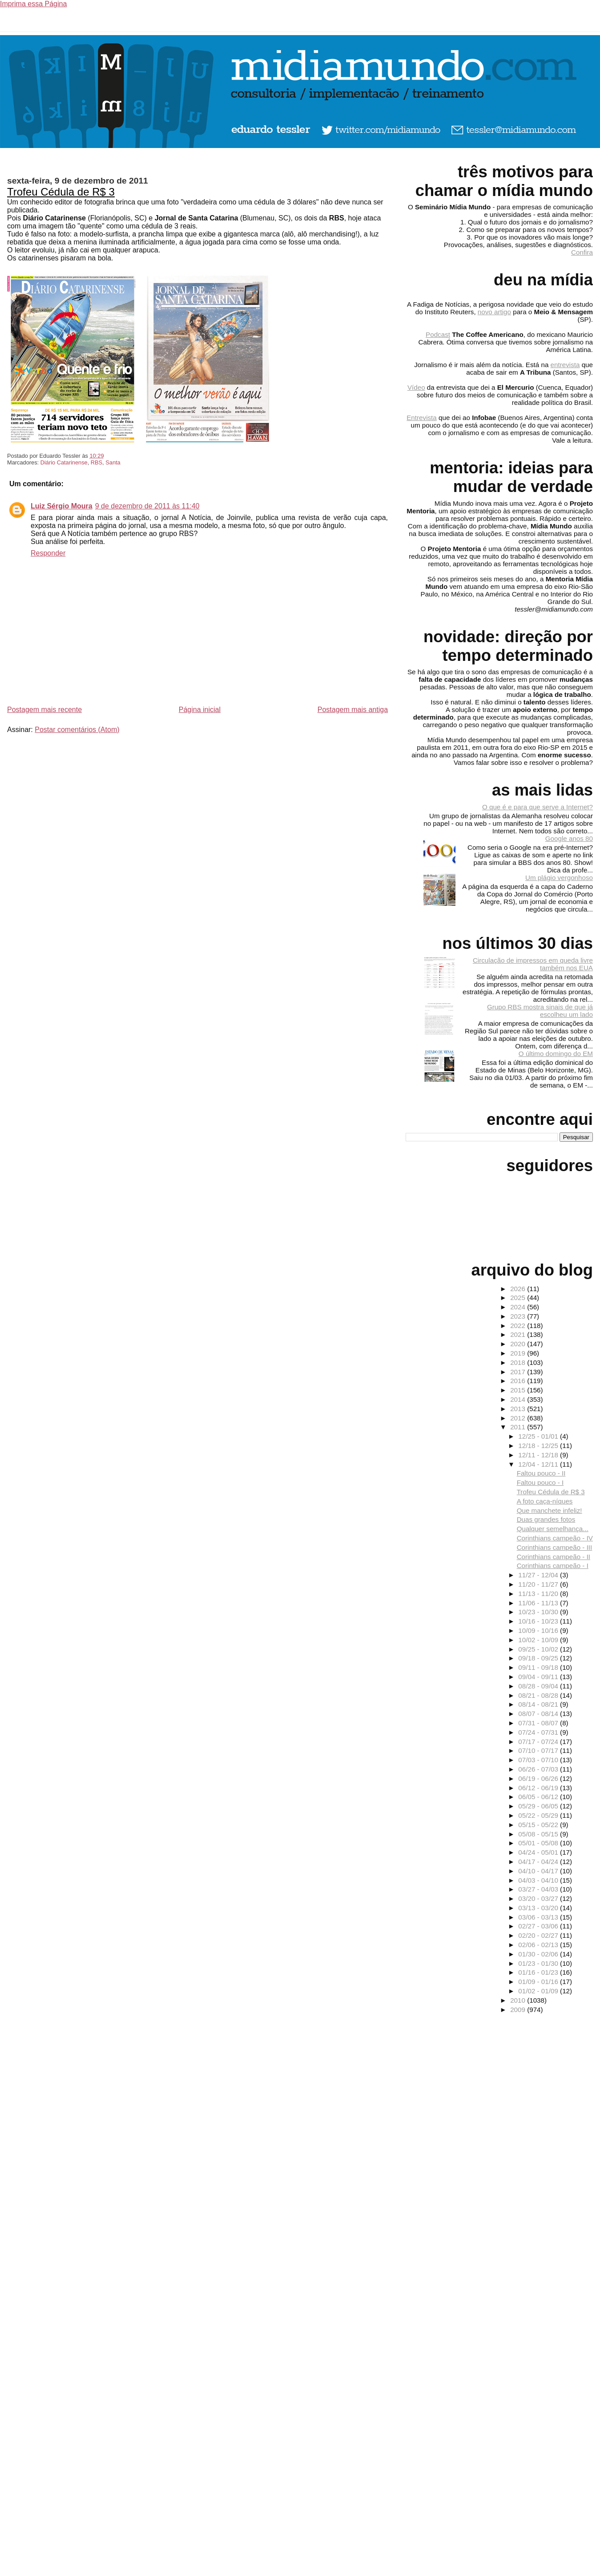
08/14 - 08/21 (539, 1704)
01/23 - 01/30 (539, 1963)
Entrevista (422, 417)
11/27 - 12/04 (539, 1575)
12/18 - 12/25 (539, 1445)
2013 (518, 1408)
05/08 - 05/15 (539, 1834)
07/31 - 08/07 (539, 1723)
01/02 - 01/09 (539, 1991)
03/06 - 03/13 (539, 1917)
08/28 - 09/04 (539, 1686)
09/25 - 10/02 (539, 1649)
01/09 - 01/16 (539, 1981)
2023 (518, 1316)
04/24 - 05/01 (539, 1852)
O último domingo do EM (556, 1053)
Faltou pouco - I (540, 1482)
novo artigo (494, 312)
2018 (518, 1362)
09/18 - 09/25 (539, 1658)
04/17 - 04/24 (539, 1861)
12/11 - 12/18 (539, 1455)
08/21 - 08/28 (539, 1695)
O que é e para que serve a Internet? (537, 807)
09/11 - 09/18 (539, 1667)
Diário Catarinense (64, 462)
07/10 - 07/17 (539, 1750)
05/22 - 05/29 (539, 1815)
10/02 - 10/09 (539, 1640)
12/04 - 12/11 (539, 1464)
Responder (48, 553)
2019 (518, 1353)
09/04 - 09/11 (539, 1676)
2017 (518, 1372)
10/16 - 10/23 (539, 1621)
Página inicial (200, 709)
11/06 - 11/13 (539, 1603)
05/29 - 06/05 (539, 1806)
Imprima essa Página (33, 4)
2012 (518, 1418)
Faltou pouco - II (541, 1473)
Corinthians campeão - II (553, 1556)
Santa (112, 462)
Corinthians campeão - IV (555, 1538)
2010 (518, 2000)
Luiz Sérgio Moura (62, 506)
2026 (518, 1288)
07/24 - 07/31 (539, 1732)
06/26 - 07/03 (539, 1769)
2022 (518, 1325)
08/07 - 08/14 (539, 1713)
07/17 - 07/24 (539, 1741)
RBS (96, 462)
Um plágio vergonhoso (559, 877)
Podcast (438, 334)
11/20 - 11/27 (539, 1584)
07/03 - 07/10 (539, 1760)
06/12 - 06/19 (539, 1788)
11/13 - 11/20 (539, 1593)
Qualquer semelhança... (552, 1528)
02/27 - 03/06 (539, 1926)
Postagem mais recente (44, 709)
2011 (518, 1427)
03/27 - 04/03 (539, 1889)
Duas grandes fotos (546, 1519)
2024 (518, 1307)
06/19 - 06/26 (539, 1778)
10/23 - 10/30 (539, 1612)
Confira (582, 252)
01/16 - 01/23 (539, 1972)
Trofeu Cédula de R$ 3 (61, 192)
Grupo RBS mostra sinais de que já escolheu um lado (540, 1010)
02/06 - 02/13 (539, 1944)
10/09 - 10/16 (539, 1630)
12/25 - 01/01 (539, 1436)
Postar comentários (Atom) (77, 729)
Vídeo (416, 387)
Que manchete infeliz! (549, 1510)
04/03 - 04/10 (539, 1880)
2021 (518, 1334)
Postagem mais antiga (353, 709)
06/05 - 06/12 (539, 1796)
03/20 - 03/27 (539, 1898)
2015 (518, 1390)
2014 (518, 1399)
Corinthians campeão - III (554, 1547)
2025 (518, 1297)
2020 (518, 1344)
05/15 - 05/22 (539, 1824)
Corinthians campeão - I (552, 1565)
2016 (518, 1380)
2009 (518, 2009)
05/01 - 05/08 (539, 1843)
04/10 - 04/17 (539, 1871)
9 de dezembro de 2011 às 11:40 (147, 506)
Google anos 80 (569, 838)
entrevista (565, 364)
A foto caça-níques (545, 1501)
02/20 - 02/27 (539, 1935)
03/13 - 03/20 (539, 1908)
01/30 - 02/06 (539, 1954)
